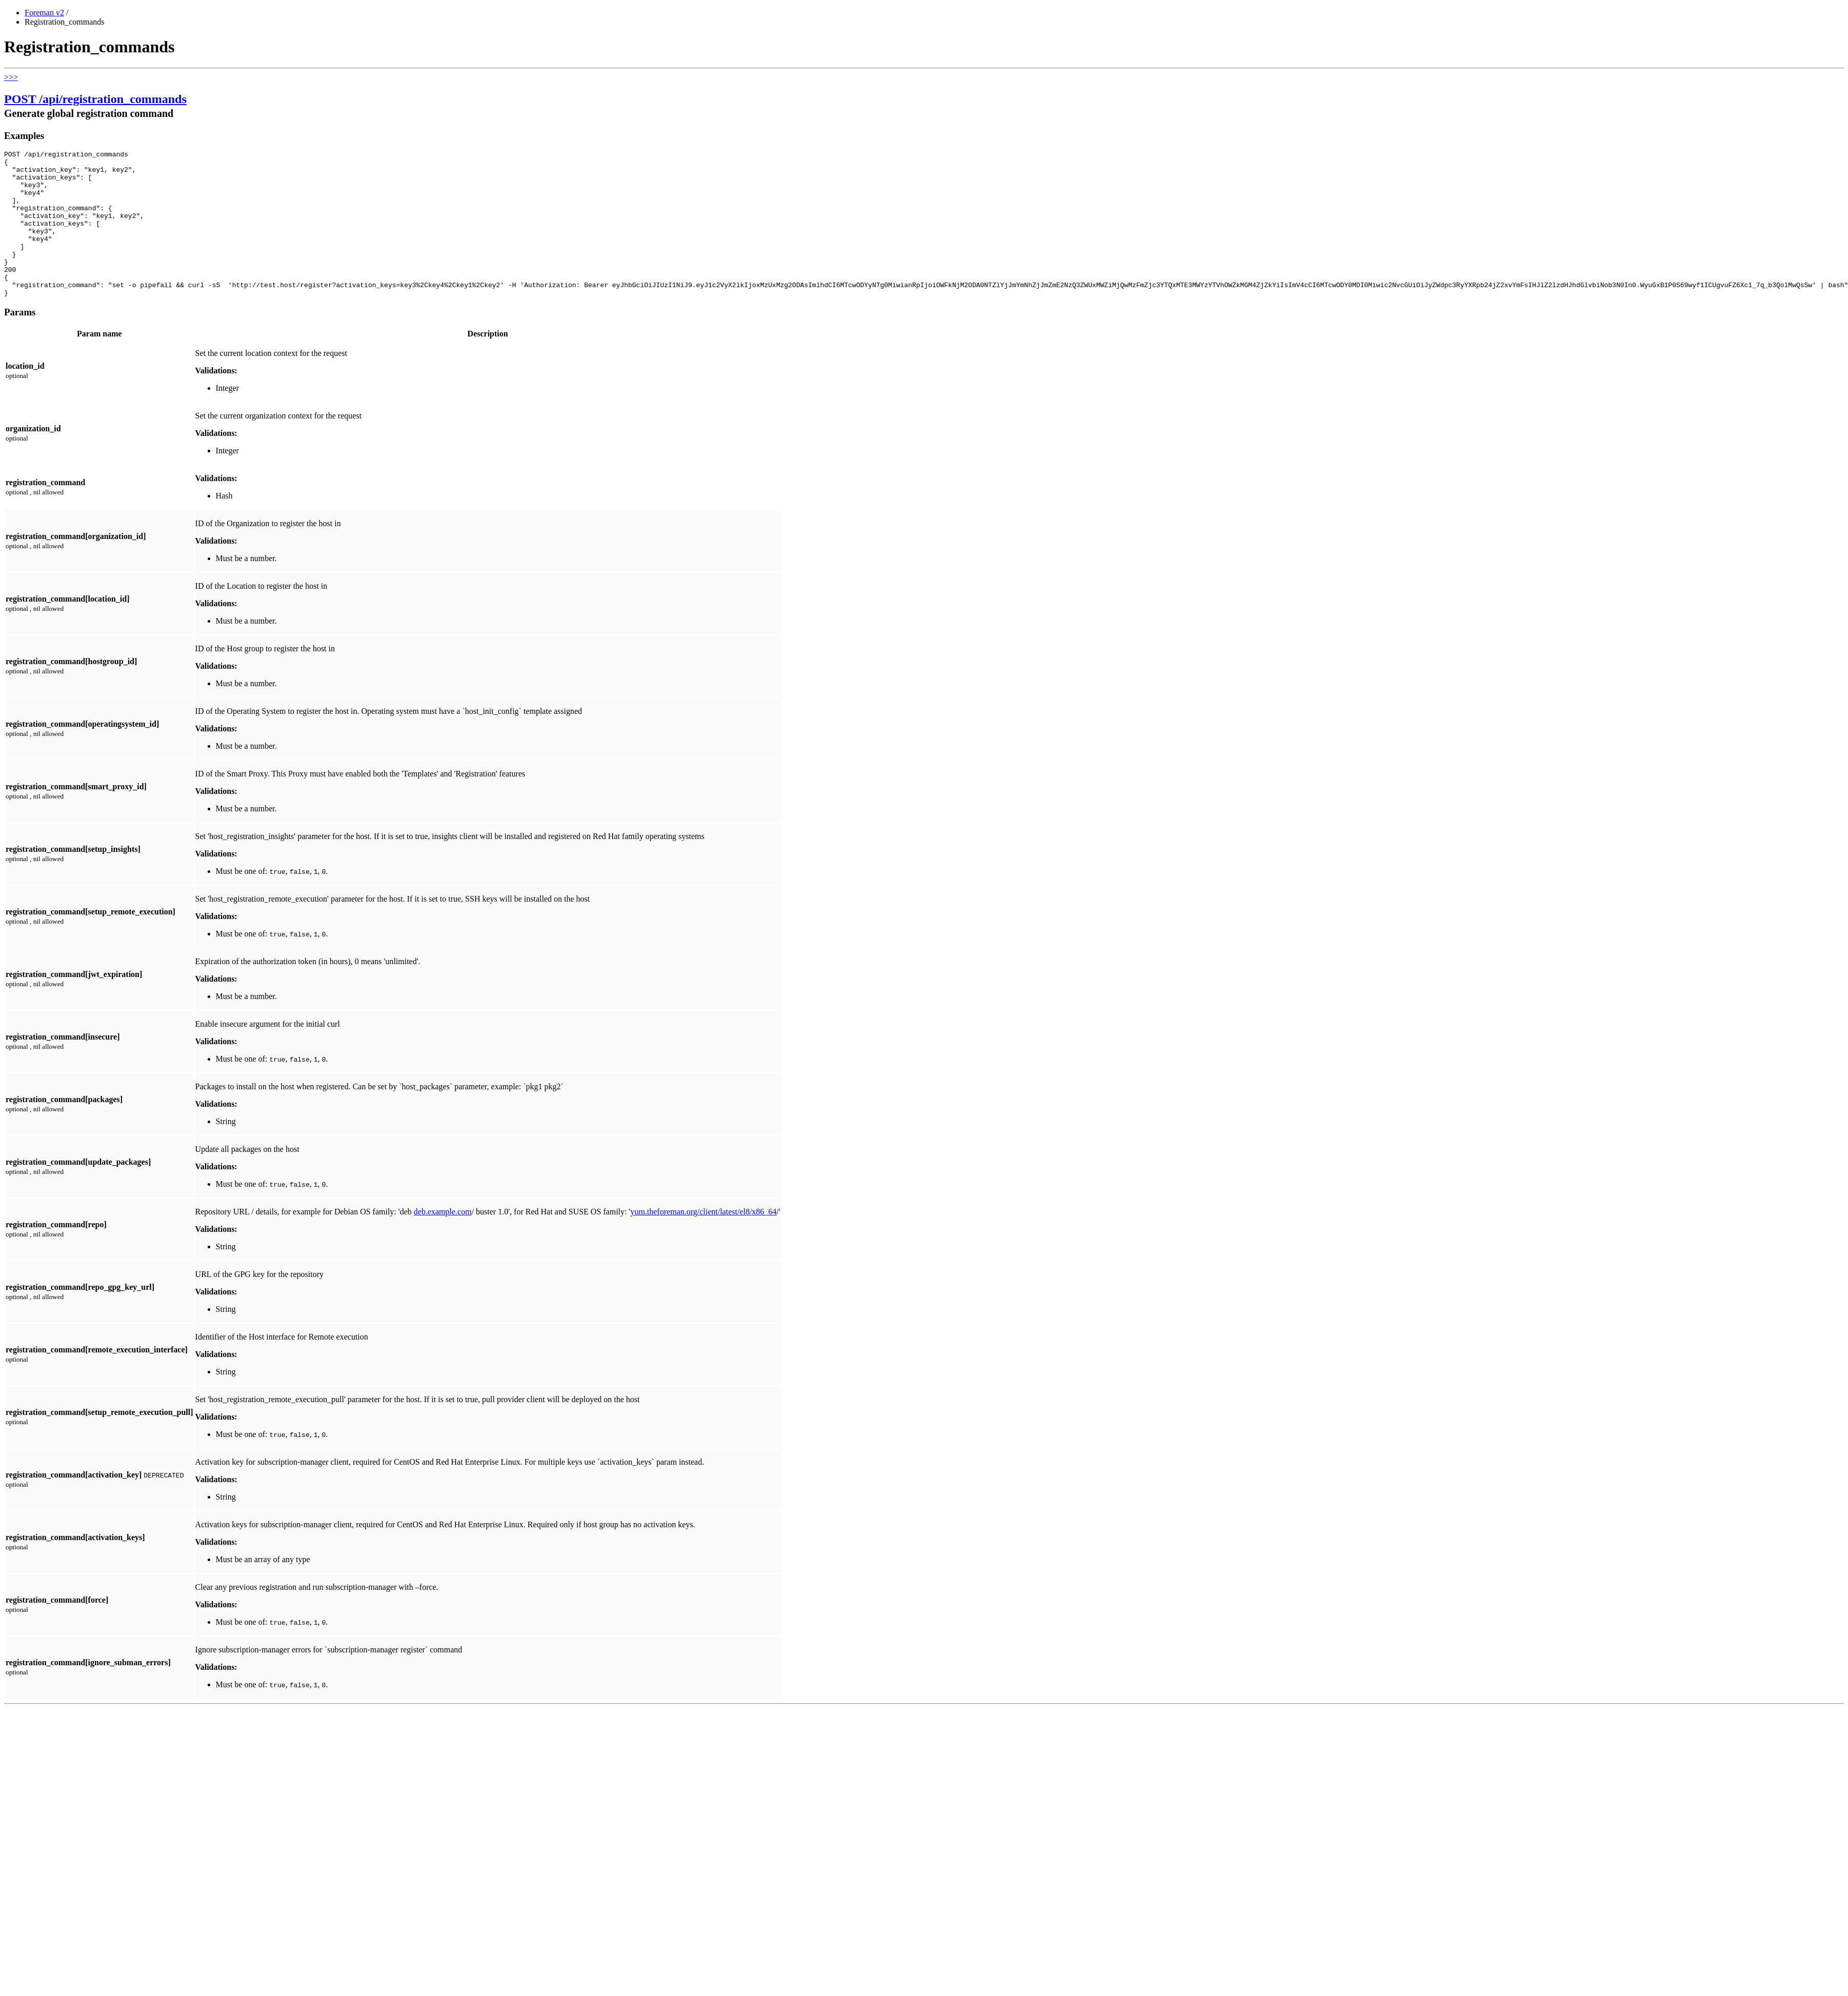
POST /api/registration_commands (95, 99)
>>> (11, 77)
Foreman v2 (44, 12)
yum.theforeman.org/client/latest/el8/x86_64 (703, 1240)
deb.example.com (443, 1240)
